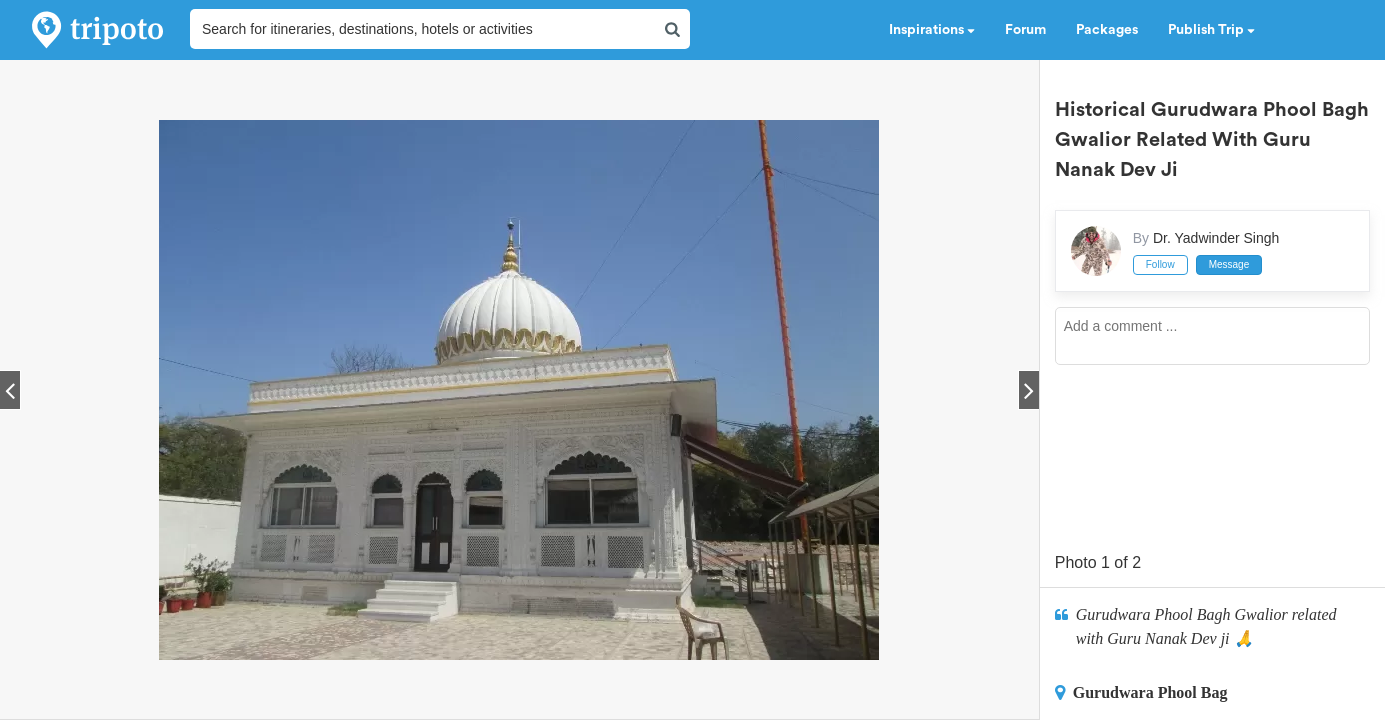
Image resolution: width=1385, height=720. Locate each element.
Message (1229, 264)
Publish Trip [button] (1211, 30)
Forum (1025, 30)
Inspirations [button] (932, 30)
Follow (1160, 264)
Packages (1107, 30)
